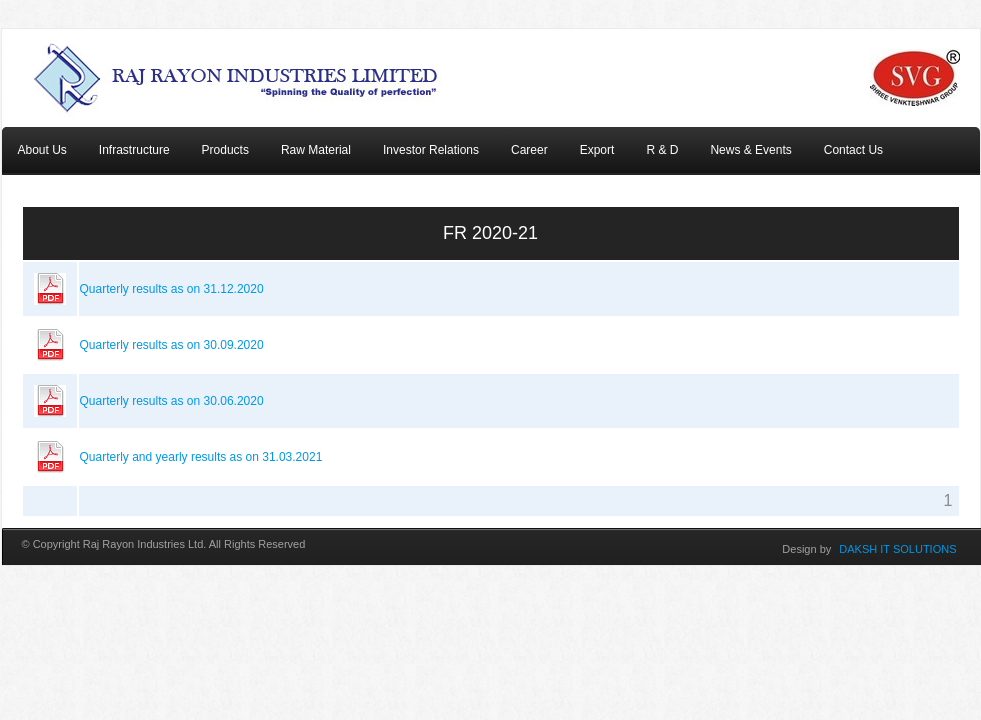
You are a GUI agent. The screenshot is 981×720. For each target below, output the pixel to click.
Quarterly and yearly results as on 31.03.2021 (201, 457)
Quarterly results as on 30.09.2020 (172, 345)
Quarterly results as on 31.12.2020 (172, 289)
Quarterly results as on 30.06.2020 (172, 401)
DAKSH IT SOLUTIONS (897, 549)
